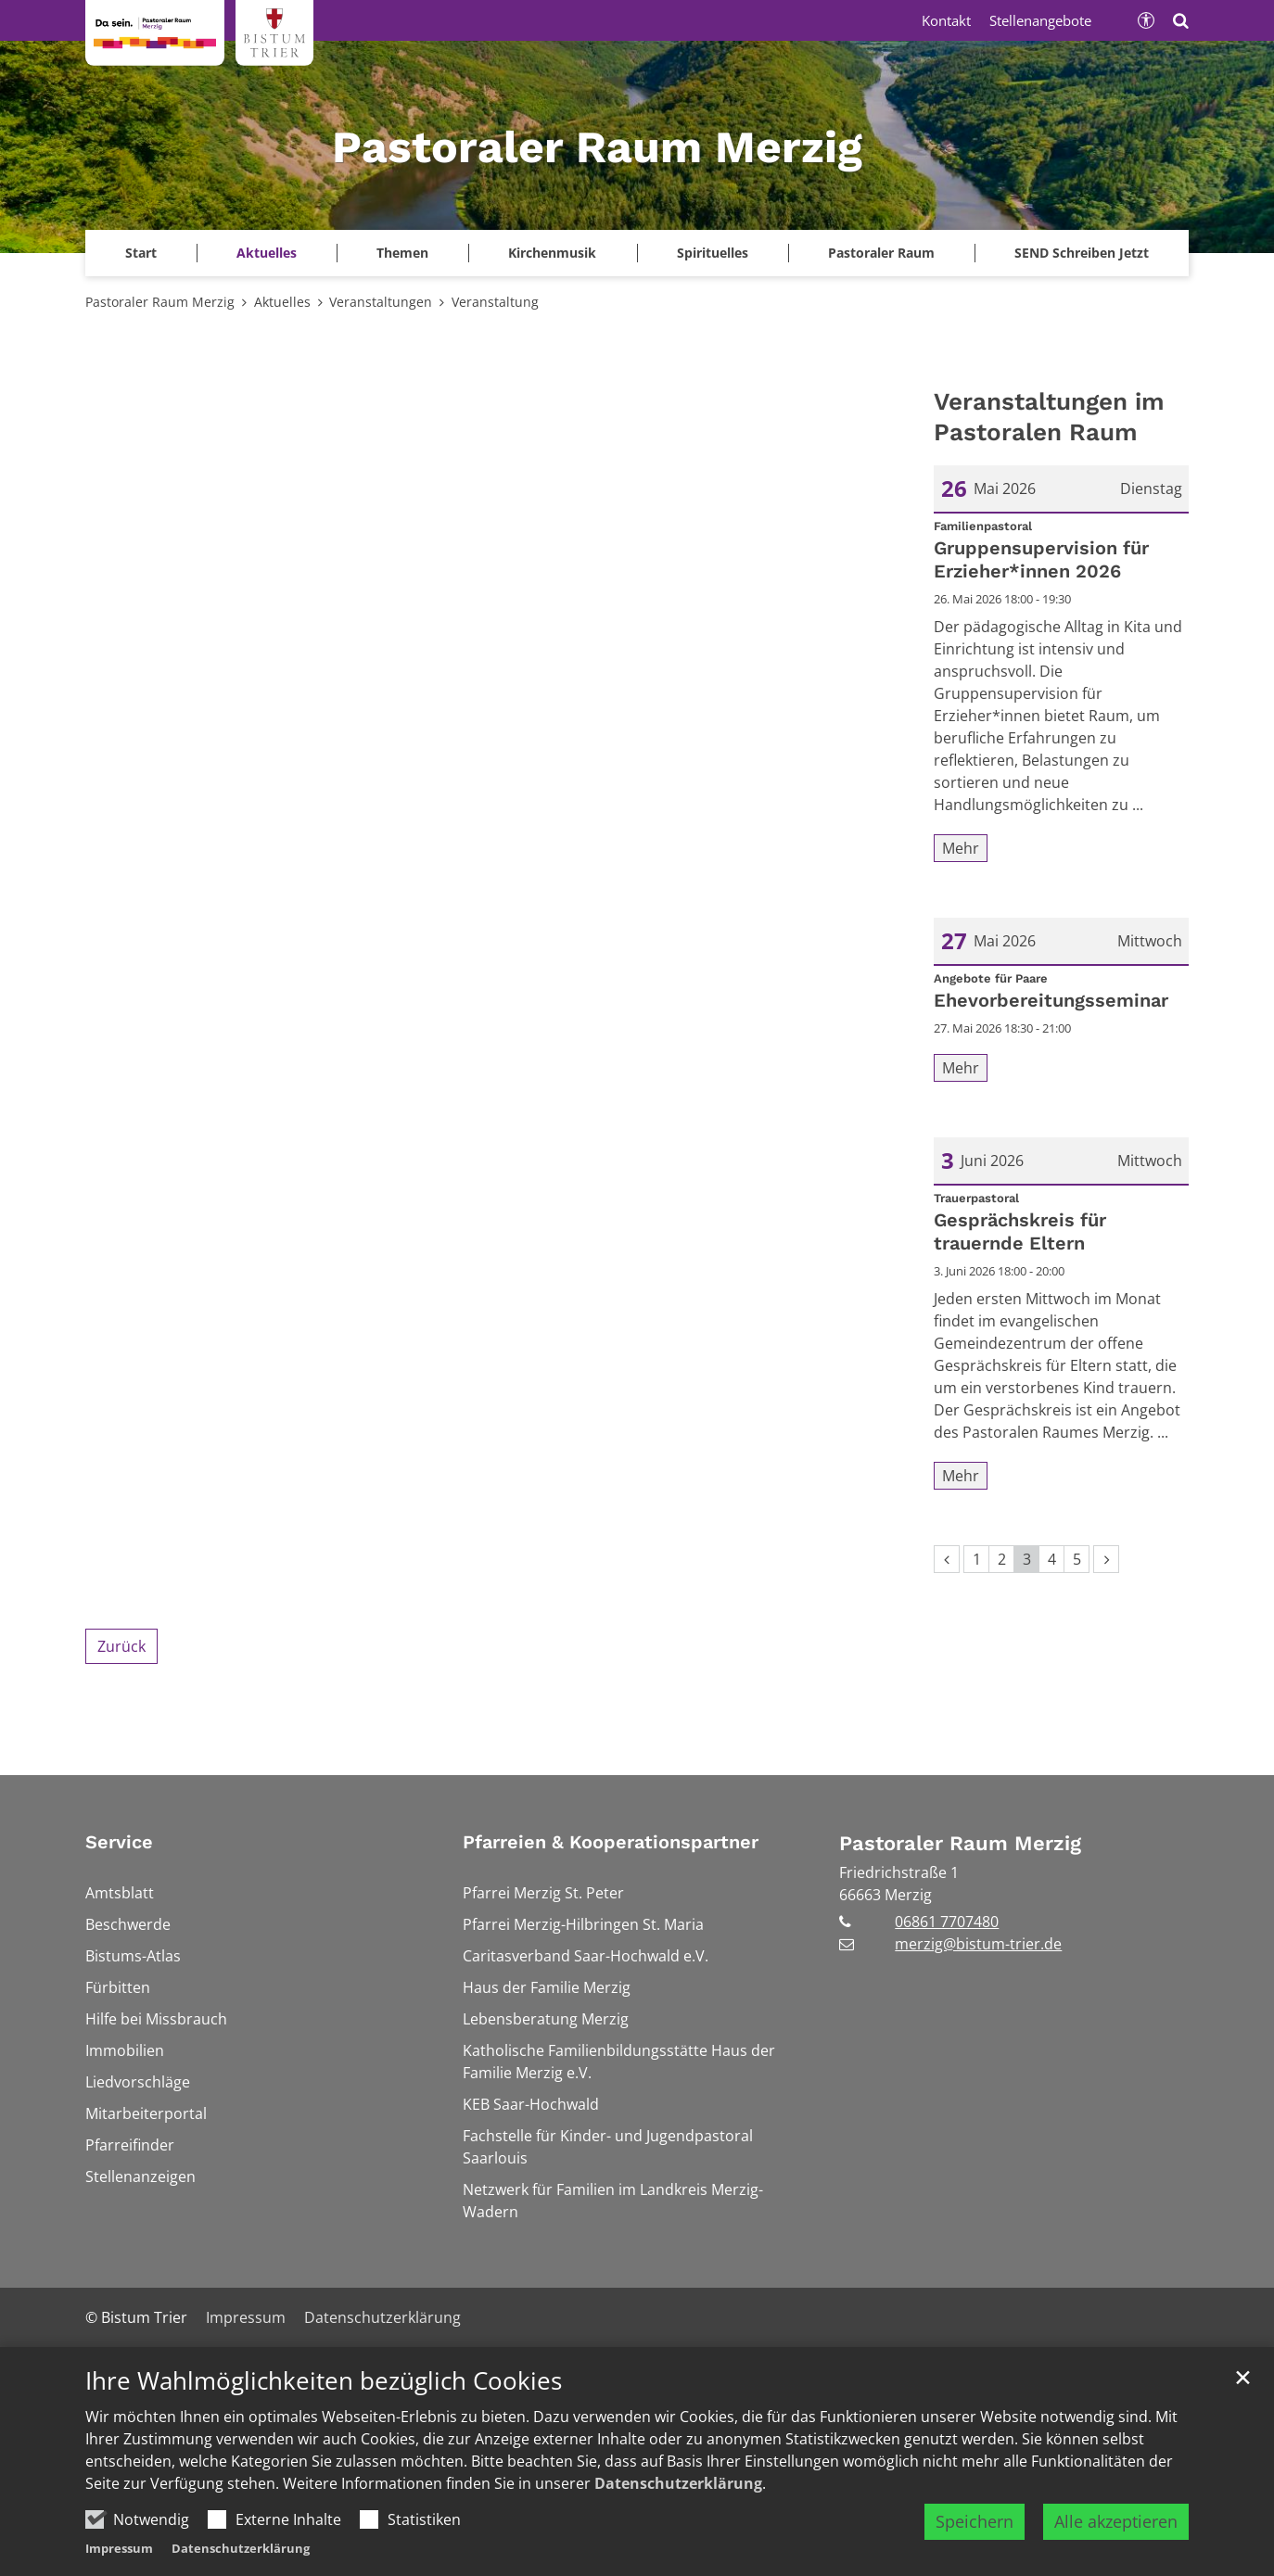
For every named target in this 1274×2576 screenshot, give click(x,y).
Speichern (974, 2521)
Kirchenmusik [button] (552, 252)
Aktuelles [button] (266, 252)
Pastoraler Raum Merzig (160, 302)
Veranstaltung (495, 302)
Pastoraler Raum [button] (881, 252)
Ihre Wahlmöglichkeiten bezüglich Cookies (323, 2381)
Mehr (960, 848)
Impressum (119, 2548)
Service (119, 1842)
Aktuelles (282, 302)
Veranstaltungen (380, 302)
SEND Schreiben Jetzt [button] (1081, 252)
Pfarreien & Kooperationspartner (610, 1842)
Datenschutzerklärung (678, 2483)
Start (141, 252)
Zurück (121, 1646)
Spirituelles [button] (712, 252)
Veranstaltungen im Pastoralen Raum (1049, 416)
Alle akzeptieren (1116, 2521)
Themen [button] (402, 252)
